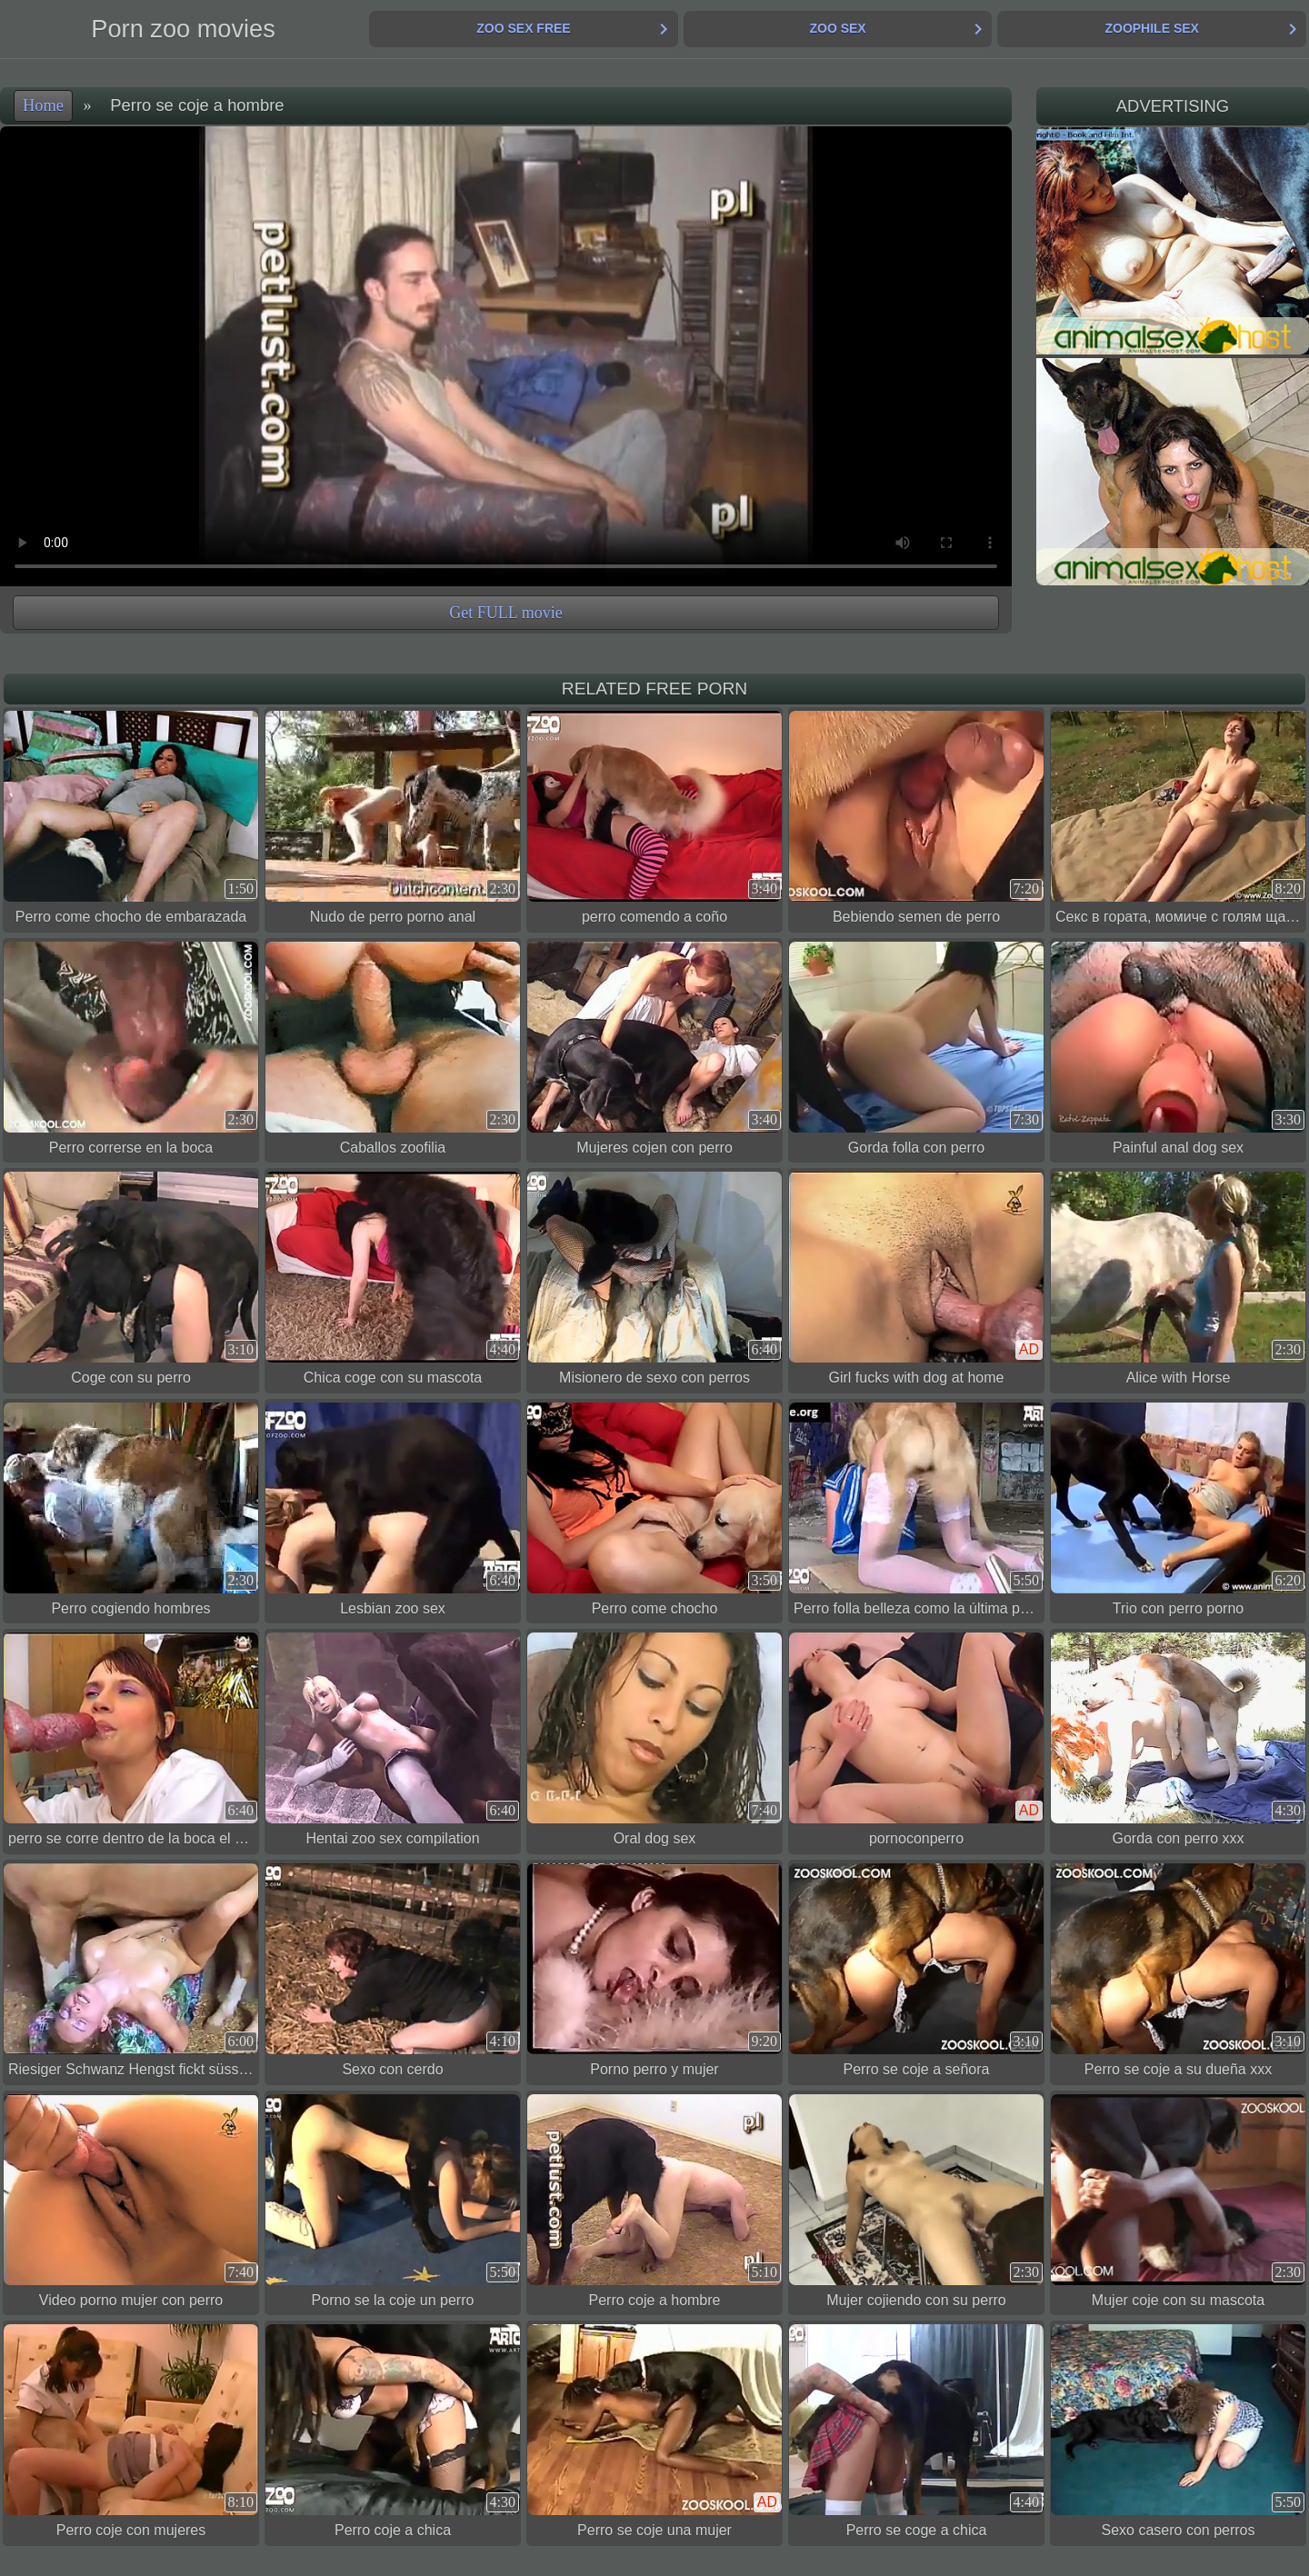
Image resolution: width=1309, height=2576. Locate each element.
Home (43, 105)
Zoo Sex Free (523, 28)
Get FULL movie (505, 613)
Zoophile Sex (1151, 28)
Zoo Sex (837, 28)
